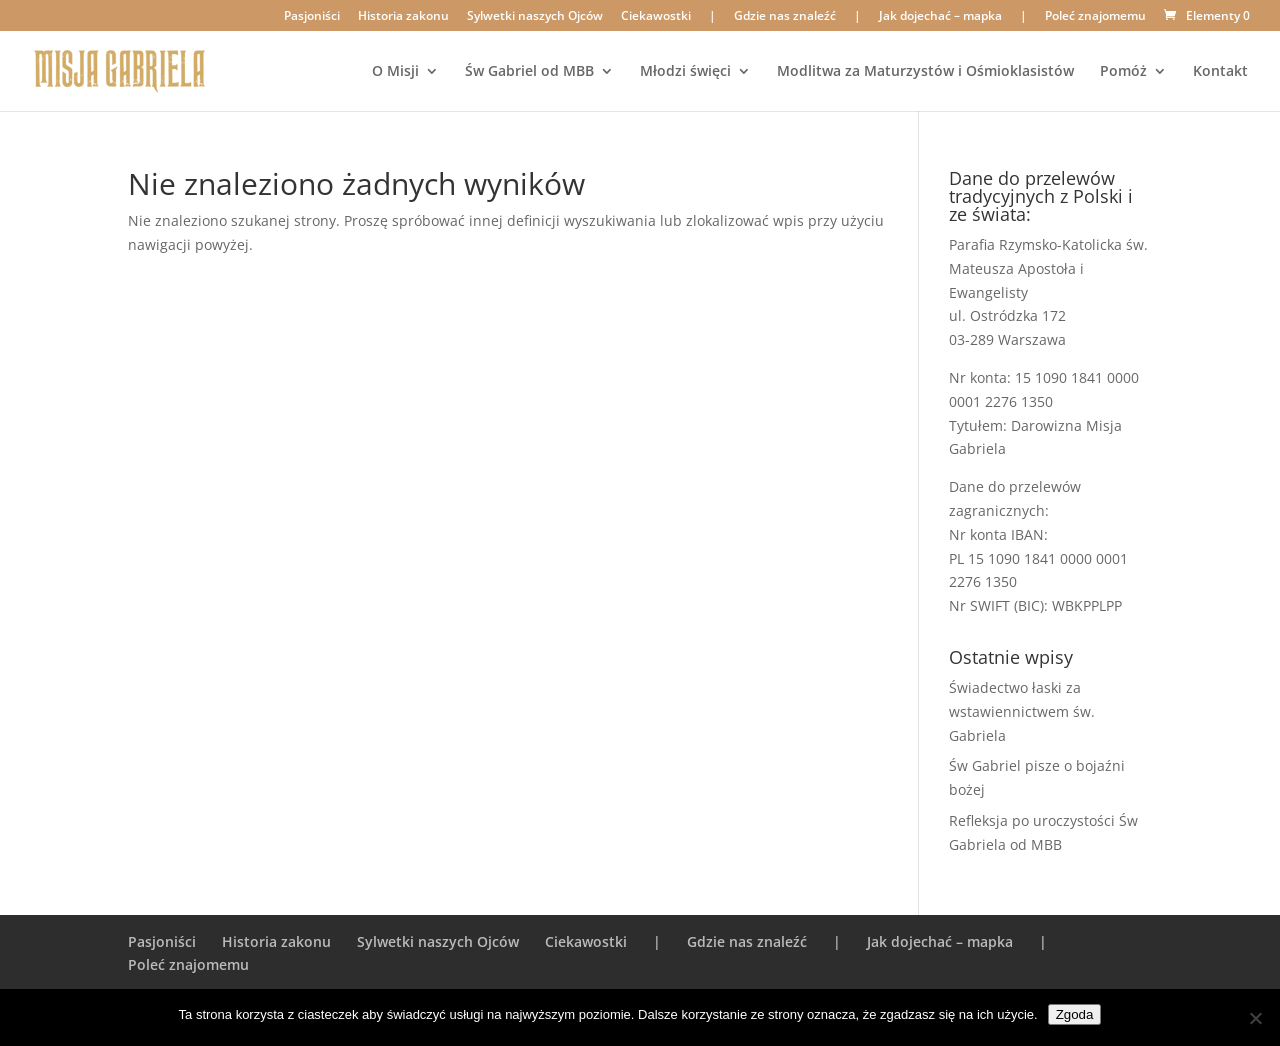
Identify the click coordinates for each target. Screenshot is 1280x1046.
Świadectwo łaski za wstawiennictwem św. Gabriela (1022, 711)
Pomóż (1123, 72)
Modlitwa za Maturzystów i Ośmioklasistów (925, 72)
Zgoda (1075, 1014)
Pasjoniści (312, 17)
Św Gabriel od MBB (529, 72)
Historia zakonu (403, 17)
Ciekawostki (656, 17)
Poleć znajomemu (1095, 17)
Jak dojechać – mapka (940, 17)
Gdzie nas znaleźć (785, 17)
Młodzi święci (685, 72)
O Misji (395, 72)
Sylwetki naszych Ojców (535, 17)
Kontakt (1220, 72)
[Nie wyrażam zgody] (1255, 1018)
